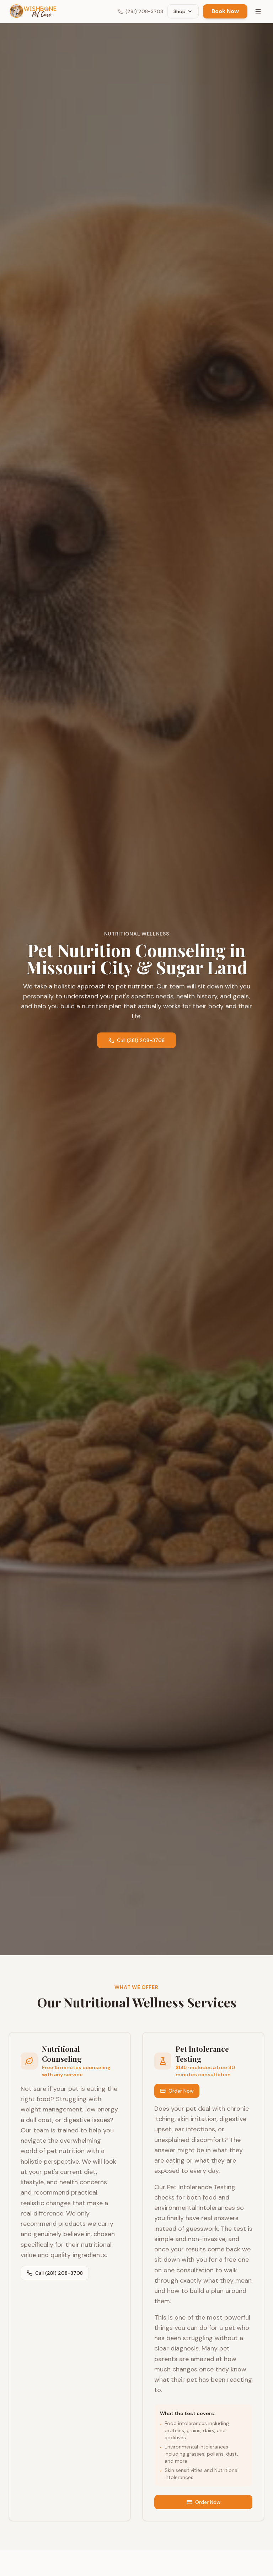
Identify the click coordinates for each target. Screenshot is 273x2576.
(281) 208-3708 (140, 11)
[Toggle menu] (258, 11)
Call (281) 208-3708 (136, 1040)
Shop (183, 11)
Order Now (177, 2091)
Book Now (225, 11)
